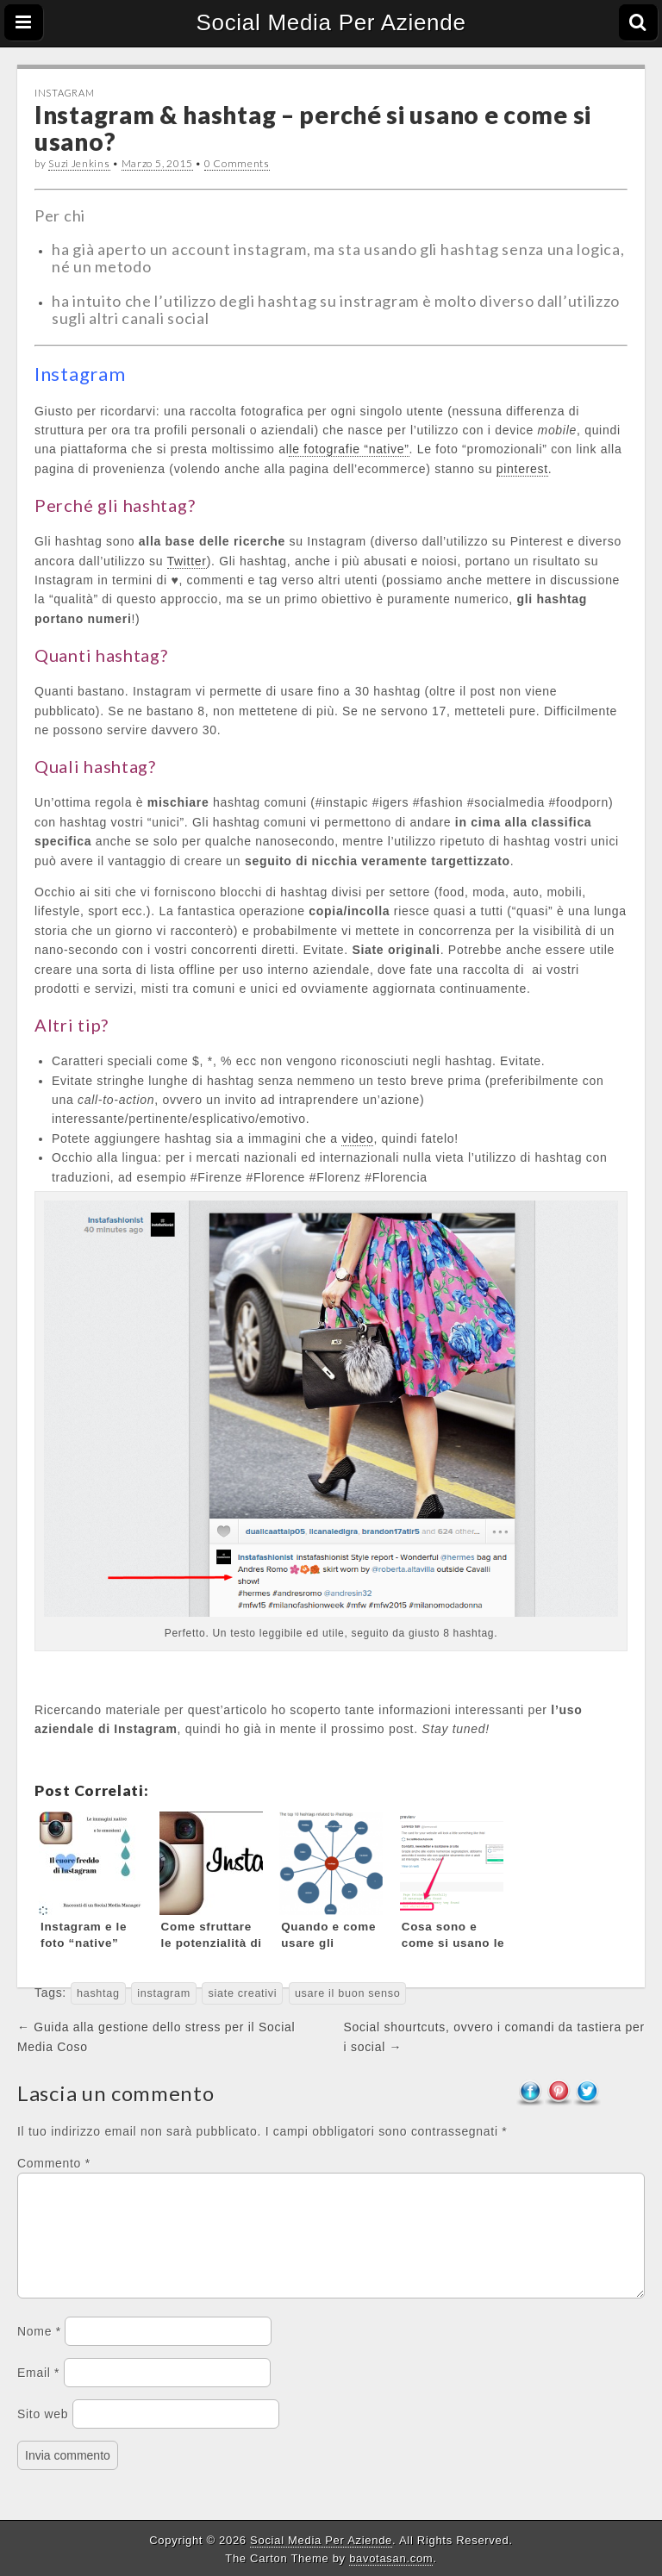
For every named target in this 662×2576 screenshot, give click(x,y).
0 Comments (237, 163)
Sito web (42, 2435)
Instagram (64, 92)
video (357, 1138)
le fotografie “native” (349, 449)
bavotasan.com (391, 2558)
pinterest (522, 469)
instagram (163, 1993)
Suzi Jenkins (78, 163)
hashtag (98, 1993)
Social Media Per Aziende (330, 22)
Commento (54, 2163)
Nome (39, 2352)
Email (38, 2393)
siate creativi (242, 1993)
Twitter (187, 561)
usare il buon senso (348, 1993)
